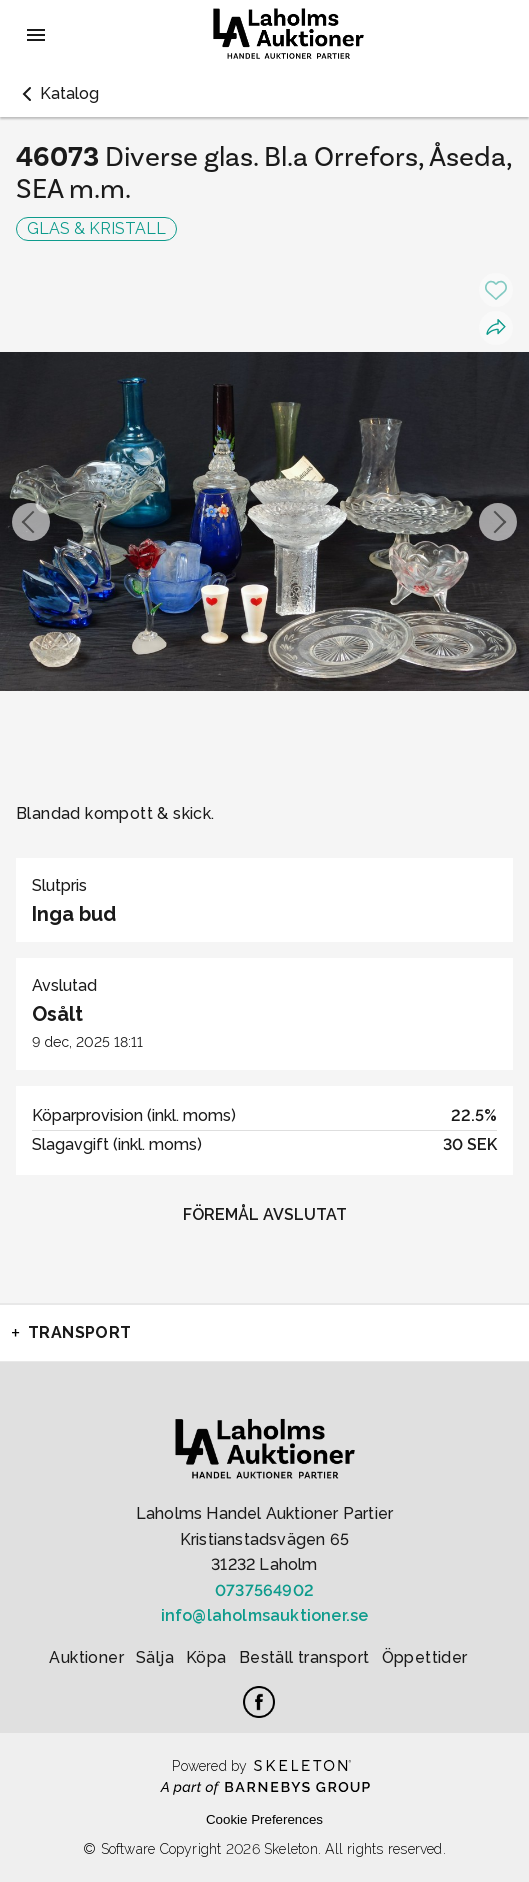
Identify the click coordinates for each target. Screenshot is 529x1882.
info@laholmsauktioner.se (265, 1615)
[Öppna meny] (36, 35)
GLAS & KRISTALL (96, 228)
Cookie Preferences (264, 1819)
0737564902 (264, 1590)
